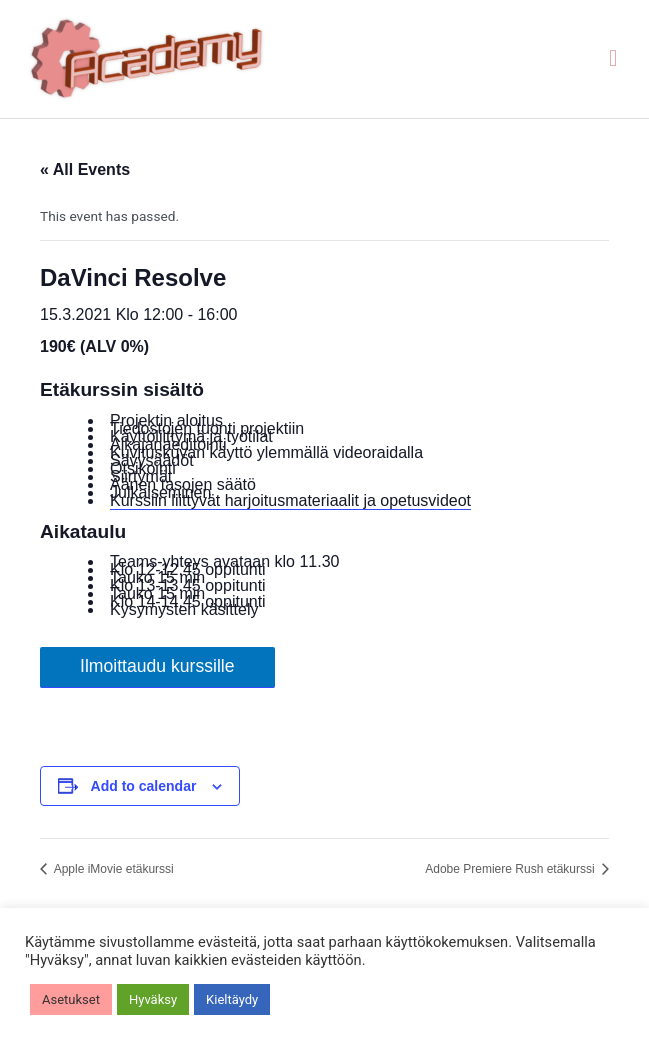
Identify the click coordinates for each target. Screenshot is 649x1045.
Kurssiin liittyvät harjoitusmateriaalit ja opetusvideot (290, 500)
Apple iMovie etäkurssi (112, 869)
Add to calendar (144, 786)
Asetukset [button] (71, 999)
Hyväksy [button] (153, 999)
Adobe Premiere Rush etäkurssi (511, 869)
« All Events (85, 169)
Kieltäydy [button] (232, 999)
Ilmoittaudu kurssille (157, 666)
